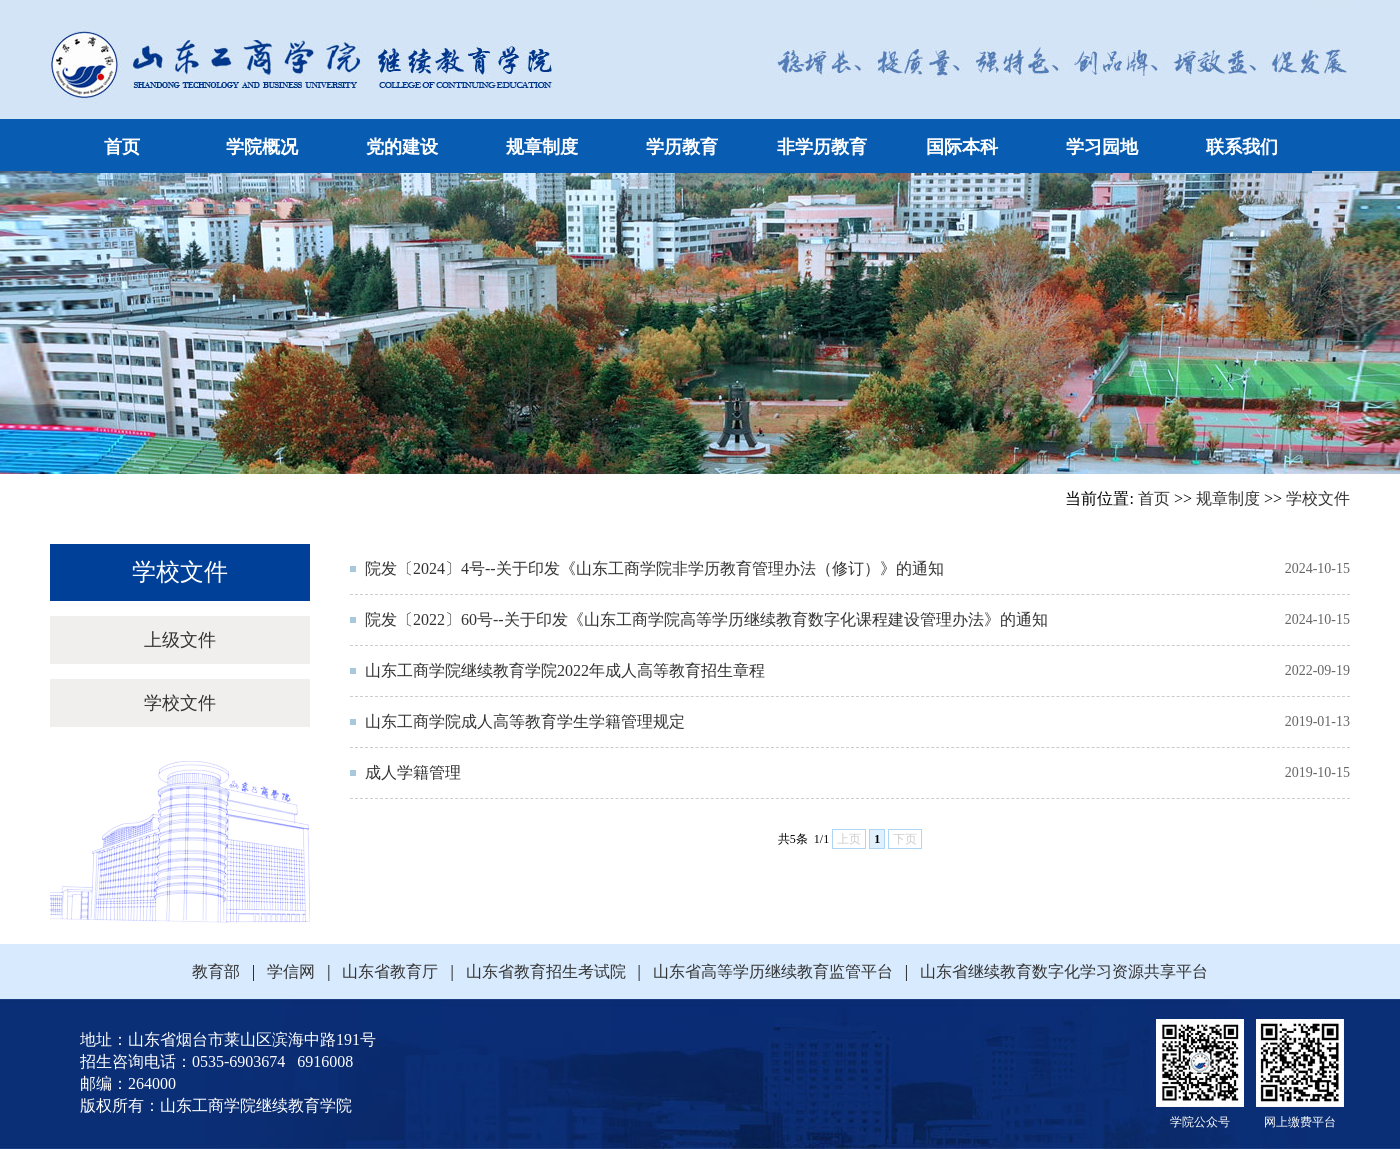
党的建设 (402, 147)
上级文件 (180, 640)
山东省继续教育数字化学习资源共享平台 (1058, 971)
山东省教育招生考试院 (546, 971)
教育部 (222, 971)
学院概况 (262, 147)
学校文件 (1318, 498)
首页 (122, 147)
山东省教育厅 (390, 971)
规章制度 (542, 147)
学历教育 (682, 147)
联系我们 (1242, 147)
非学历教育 (822, 147)
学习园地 (1102, 147)
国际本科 (962, 147)
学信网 (291, 971)
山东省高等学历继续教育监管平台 (773, 971)
